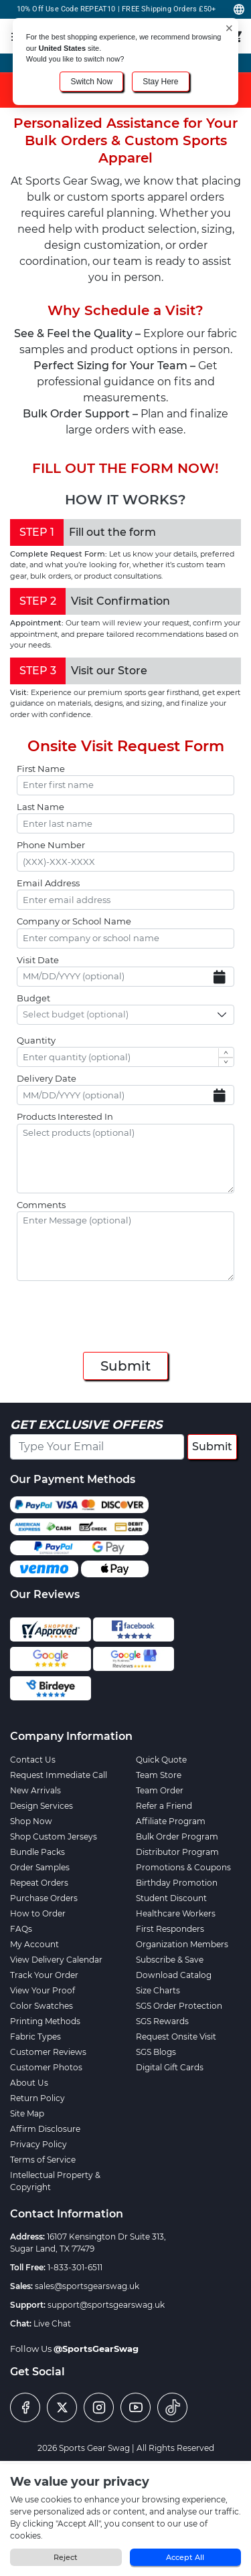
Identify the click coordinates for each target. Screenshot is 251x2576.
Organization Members (182, 1944)
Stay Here (160, 81)
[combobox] (125, 1015)
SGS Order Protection (179, 2006)
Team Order (159, 1790)
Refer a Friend (164, 1806)
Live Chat (52, 2323)
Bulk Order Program (177, 1836)
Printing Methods (45, 2021)
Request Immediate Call (58, 1775)
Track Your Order (44, 1975)
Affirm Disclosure (45, 2129)
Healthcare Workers (176, 1913)
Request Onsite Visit (176, 2037)
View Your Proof (42, 1990)
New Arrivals (35, 1790)
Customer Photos (46, 2067)
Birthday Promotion (177, 1883)
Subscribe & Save (169, 1960)
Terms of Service (43, 2160)
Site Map (27, 2113)
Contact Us (33, 1760)
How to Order (38, 1913)
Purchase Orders (44, 1898)
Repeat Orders (39, 1883)
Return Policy (37, 2098)
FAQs (21, 1929)
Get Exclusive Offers (86, 1424)
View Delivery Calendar (56, 1960)
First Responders (170, 1929)
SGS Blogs (156, 2052)
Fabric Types (35, 2037)
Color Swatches (41, 2006)
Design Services (41, 1806)
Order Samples (40, 1867)
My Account (34, 1944)
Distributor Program (177, 1852)
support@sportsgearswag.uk (106, 2305)
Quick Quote (161, 1760)
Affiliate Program (170, 1821)
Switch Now (91, 81)
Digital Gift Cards (169, 2067)
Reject (66, 2557)
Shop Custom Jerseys (53, 1836)
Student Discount (171, 1898)
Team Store (158, 1775)
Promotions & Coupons (183, 1867)
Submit (125, 1366)
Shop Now (31, 1821)
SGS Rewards (162, 2021)
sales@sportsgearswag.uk (87, 2286)
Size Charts (158, 1990)
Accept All (185, 2557)
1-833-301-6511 (75, 2267)
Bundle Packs (37, 1852)
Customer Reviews (48, 2052)
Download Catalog (174, 1975)
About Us (29, 2083)
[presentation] (126, 1318)
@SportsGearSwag (96, 2348)
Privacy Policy (38, 2144)
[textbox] (79, 1014)
